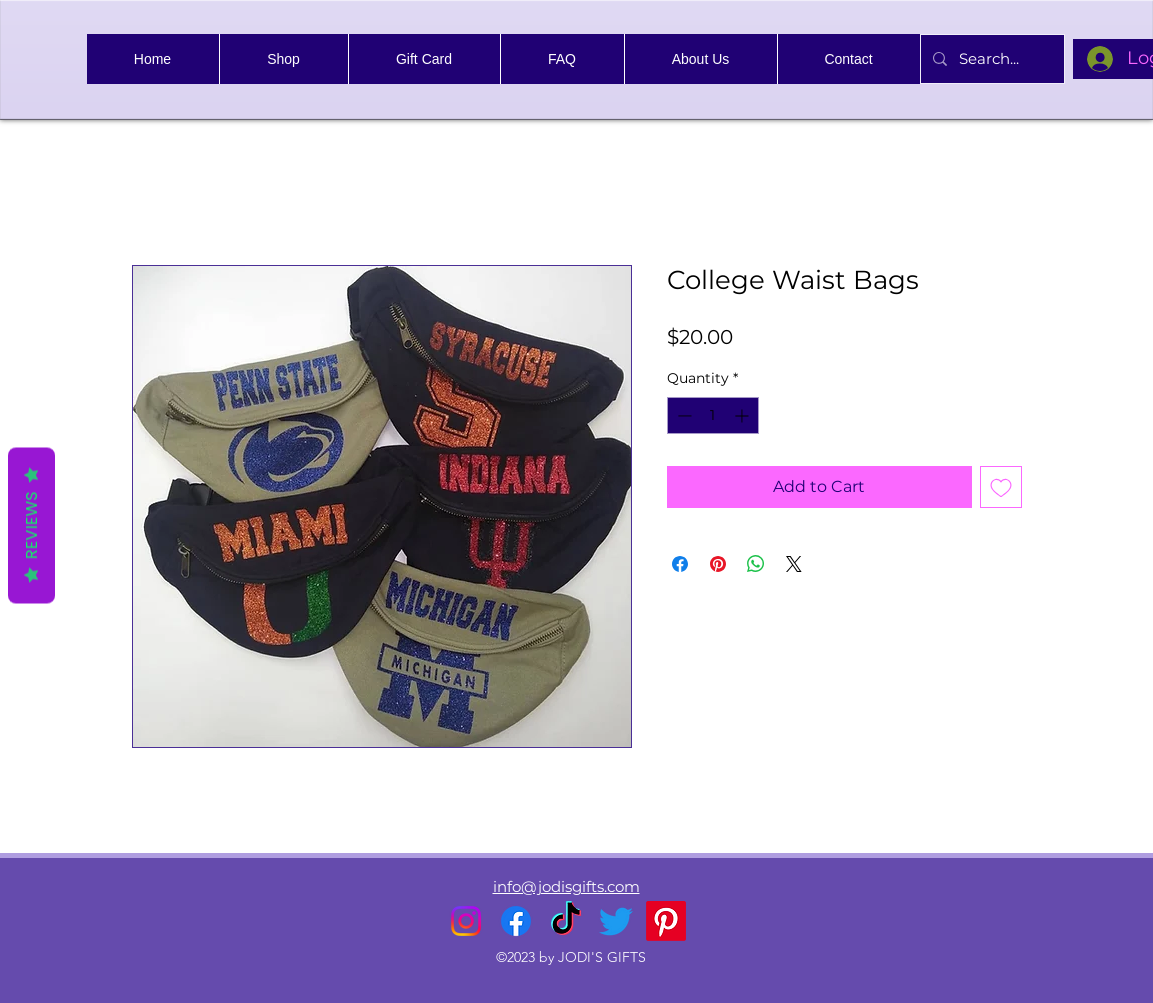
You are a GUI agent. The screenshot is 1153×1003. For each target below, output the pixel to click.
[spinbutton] (713, 415)
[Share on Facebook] (680, 564)
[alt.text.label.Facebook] (516, 921)
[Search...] (990, 59)
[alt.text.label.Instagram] (466, 921)
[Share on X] (794, 564)
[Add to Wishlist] (1001, 487)
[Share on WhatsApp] (756, 564)
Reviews (31, 525)
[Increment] (743, 415)
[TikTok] (566, 921)
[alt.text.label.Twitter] (616, 921)
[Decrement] (682, 415)
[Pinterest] (666, 921)
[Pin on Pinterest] (718, 564)
